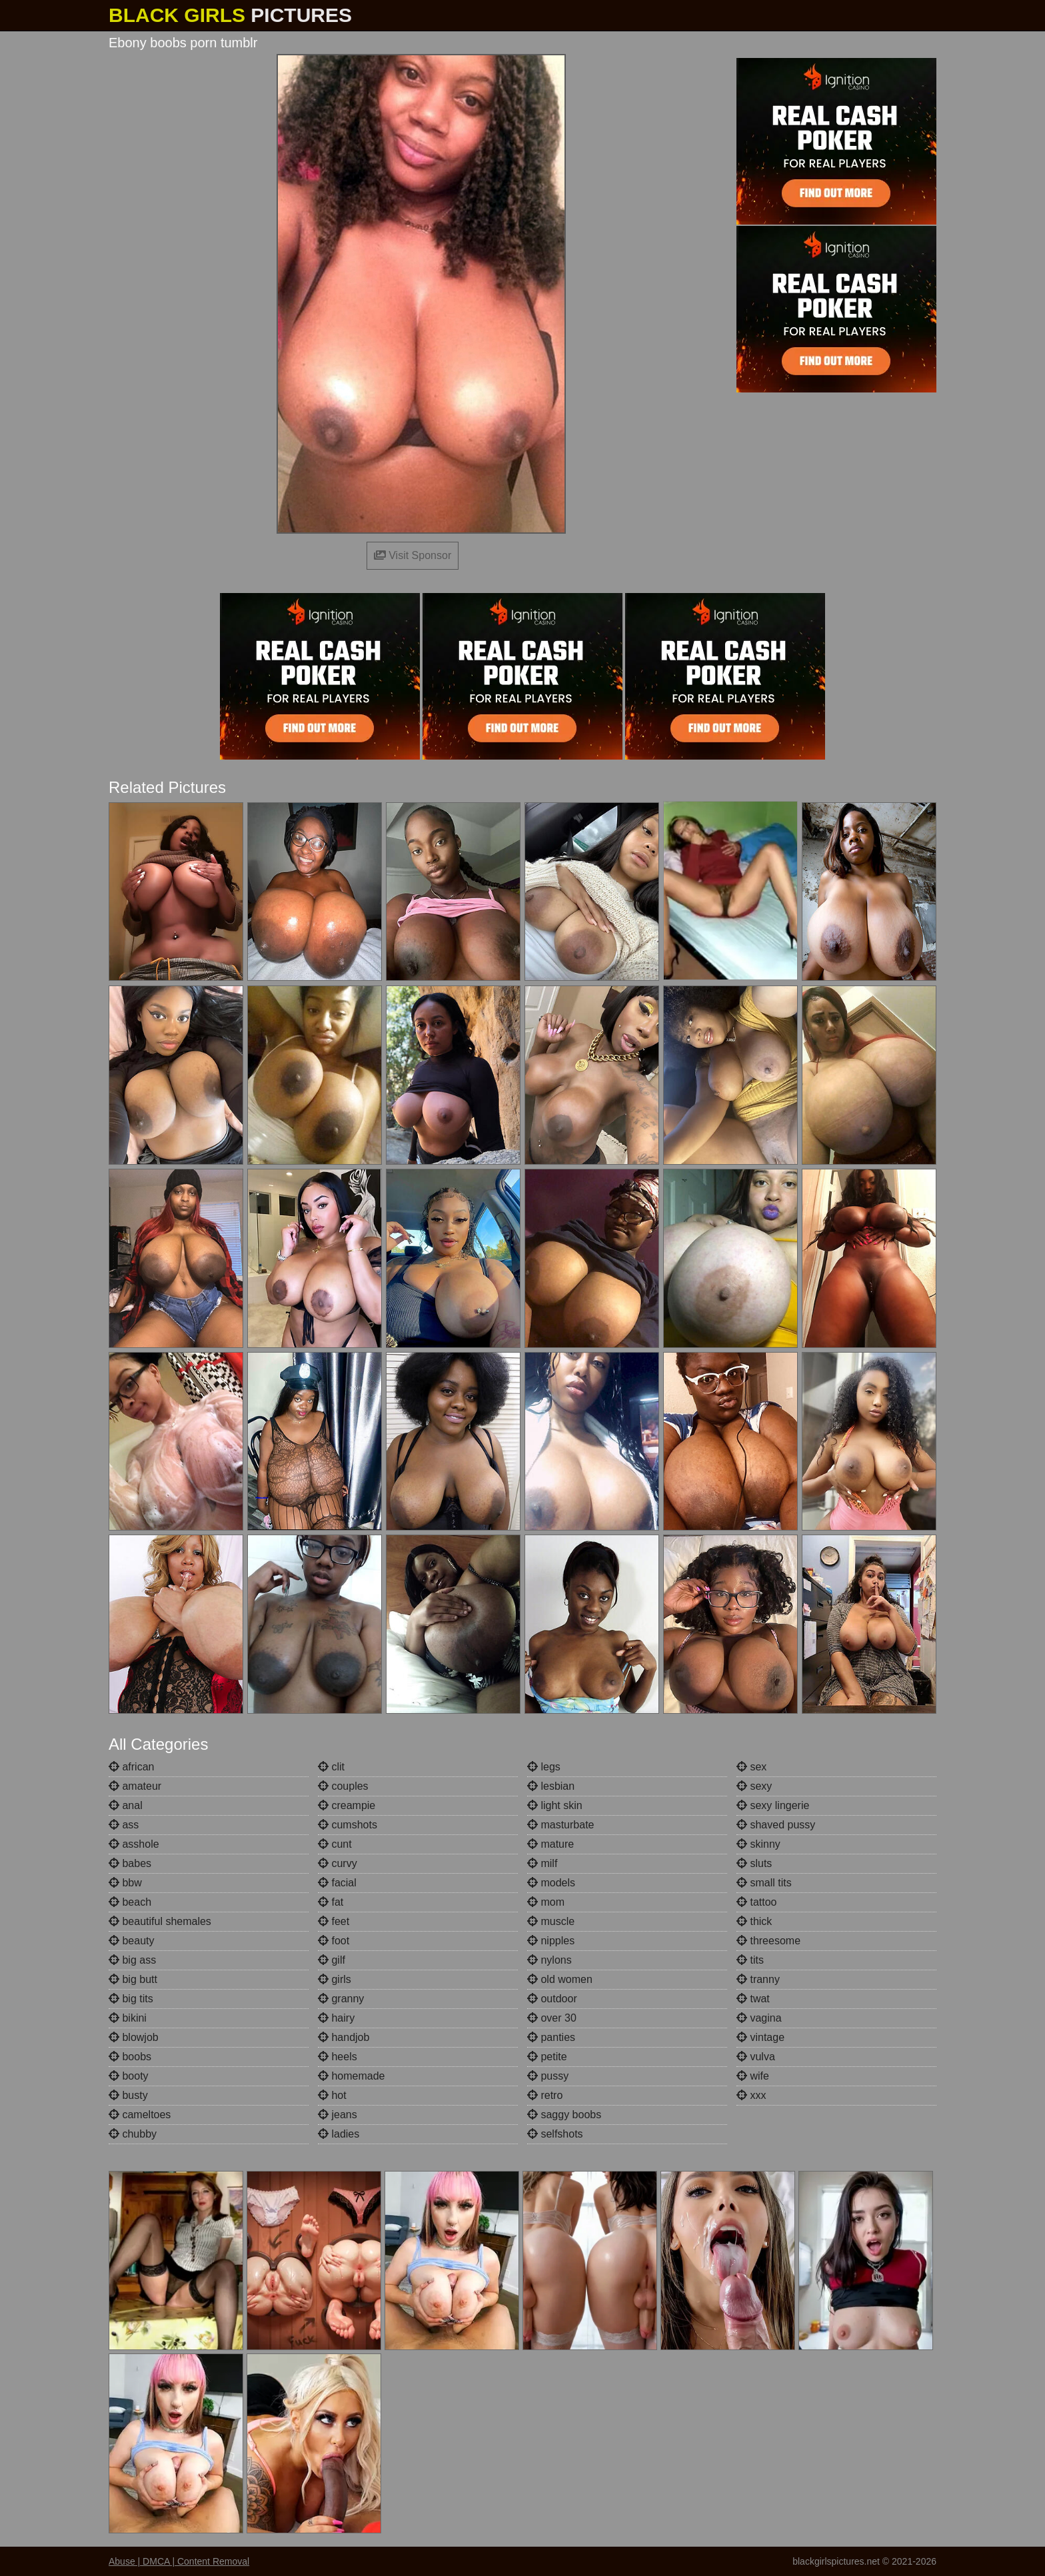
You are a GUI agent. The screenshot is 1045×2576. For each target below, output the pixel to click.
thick (754, 1921)
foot (333, 1940)
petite (547, 2056)
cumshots (347, 1824)
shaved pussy (775, 1824)
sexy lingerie (772, 1805)
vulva (755, 2056)
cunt (335, 1844)
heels (337, 2056)
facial (337, 1882)
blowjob (134, 2037)
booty (129, 2076)
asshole (134, 1844)
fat (330, 1902)
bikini (128, 2018)
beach (130, 1902)
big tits (131, 1998)
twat (753, 1998)
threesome (768, 1940)
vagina (759, 2018)
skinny (758, 1844)
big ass (132, 1960)
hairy (336, 2018)
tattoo (756, 1902)
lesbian (550, 1786)
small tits (764, 1882)
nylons (549, 1960)
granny (341, 1998)
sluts (754, 1863)
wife (752, 2076)
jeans (337, 2114)
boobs (130, 2056)
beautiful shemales (160, 1921)
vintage (760, 2037)
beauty (131, 1940)
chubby (133, 2134)
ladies (338, 2134)
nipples (550, 1940)
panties (551, 2037)
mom (545, 1902)
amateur (135, 1786)
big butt (133, 1979)
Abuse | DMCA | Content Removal (179, 2561)
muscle (550, 1921)
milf (542, 1863)
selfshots (555, 2134)
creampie (346, 1805)
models (551, 1882)
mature (550, 1844)
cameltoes (140, 2114)
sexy (754, 1786)
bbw (125, 1882)
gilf (331, 1960)
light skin (554, 1805)
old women (559, 1979)
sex (751, 1766)
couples (343, 1786)
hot (332, 2095)
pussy (547, 2076)
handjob (343, 2037)
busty (128, 2095)
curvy (337, 1863)
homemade (351, 2076)
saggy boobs (564, 2114)
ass (124, 1824)
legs (543, 1766)
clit (331, 1766)
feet (333, 1921)
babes (130, 1863)
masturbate (560, 1824)
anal (126, 1805)
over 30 (551, 2018)
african (131, 1766)
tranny (758, 1979)
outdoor (552, 1998)
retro (544, 2095)
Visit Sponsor (412, 555)
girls (334, 1979)
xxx (751, 2095)
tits (750, 1960)
